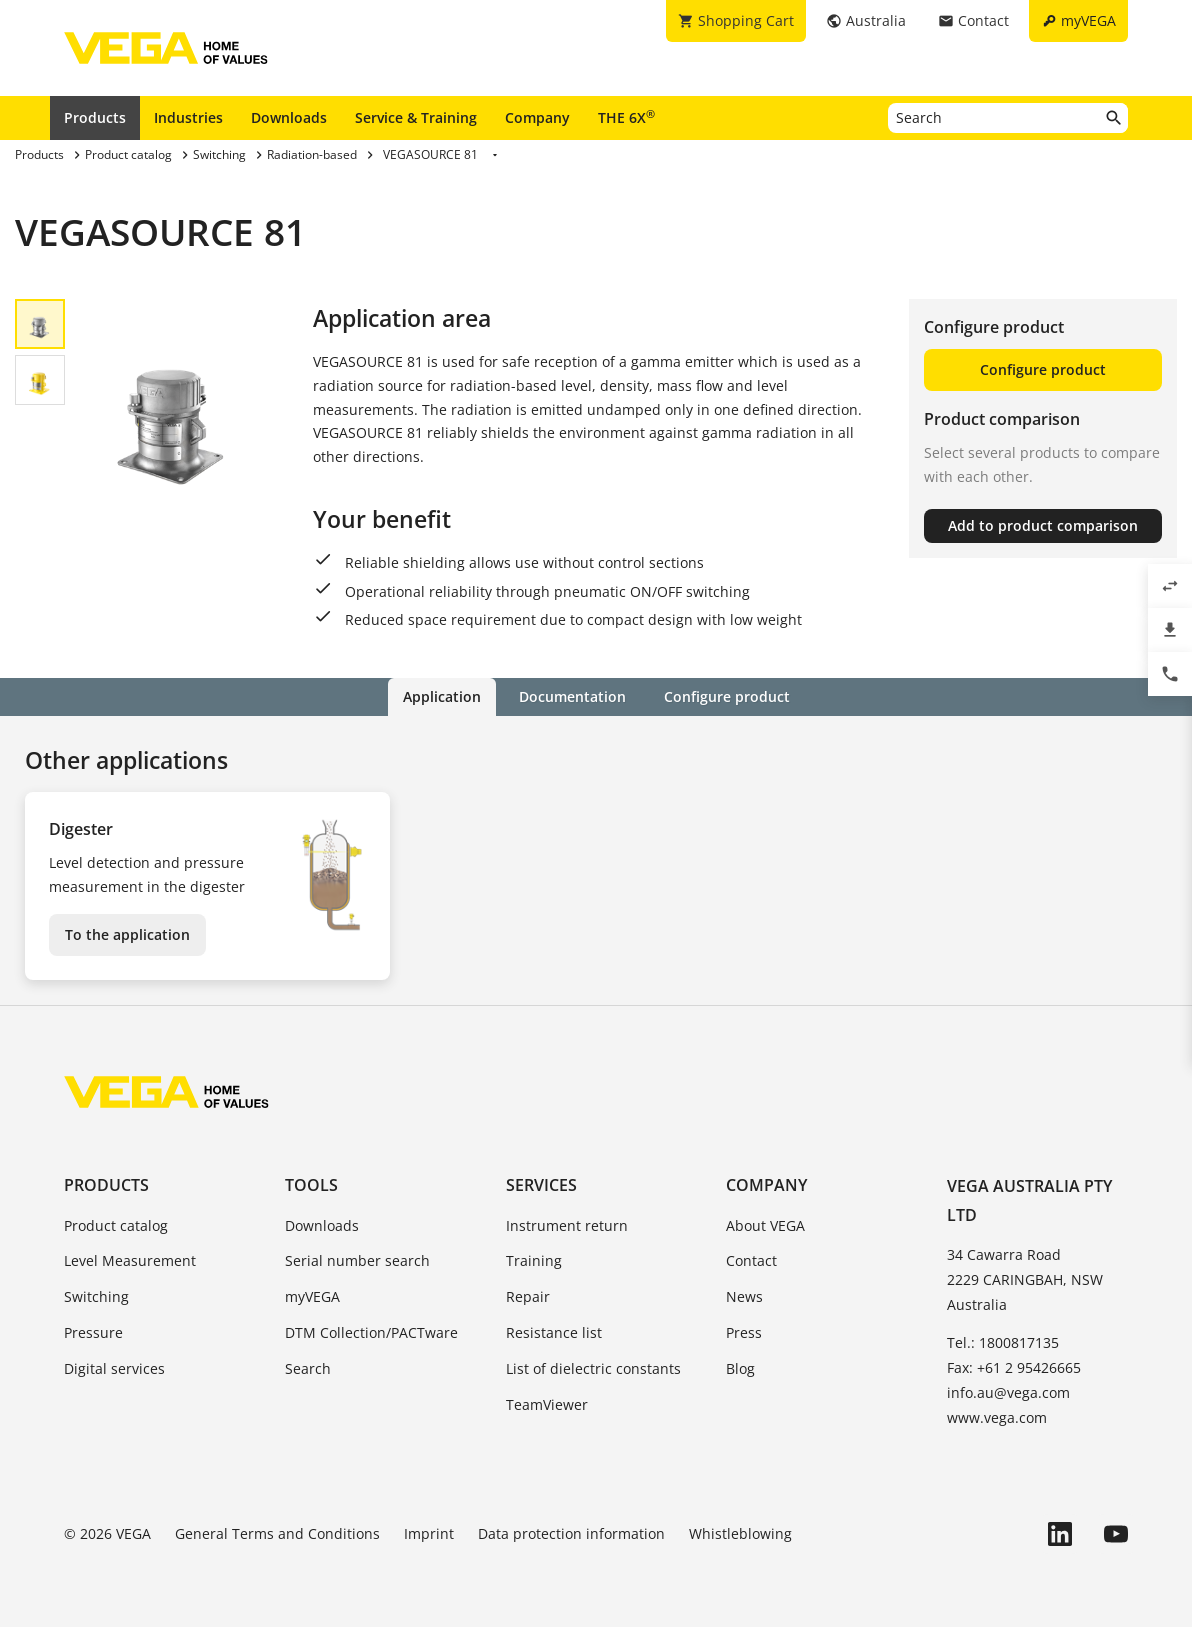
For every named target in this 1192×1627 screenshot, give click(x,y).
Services (541, 1185)
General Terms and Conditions (277, 1533)
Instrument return (567, 1225)
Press (744, 1332)
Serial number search (357, 1260)
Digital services (114, 1368)
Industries (188, 117)
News (744, 1296)
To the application (127, 934)
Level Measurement (130, 1260)
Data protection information (571, 1533)
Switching (96, 1296)
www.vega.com (997, 1417)
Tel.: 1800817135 (1003, 1342)
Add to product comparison (1043, 525)
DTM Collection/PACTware (371, 1332)
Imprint (429, 1533)
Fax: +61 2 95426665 (1014, 1367)
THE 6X (626, 117)
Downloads (289, 117)
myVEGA (312, 1296)
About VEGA (765, 1225)
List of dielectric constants (593, 1368)
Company (537, 117)
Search (308, 1368)
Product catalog (116, 1225)
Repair (528, 1296)
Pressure (93, 1332)
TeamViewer (547, 1404)
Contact (751, 1260)
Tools (311, 1185)
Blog (740, 1368)
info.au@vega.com (1008, 1392)
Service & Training (416, 117)
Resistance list (554, 1332)
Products (95, 117)
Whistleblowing (740, 1533)
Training (534, 1260)
